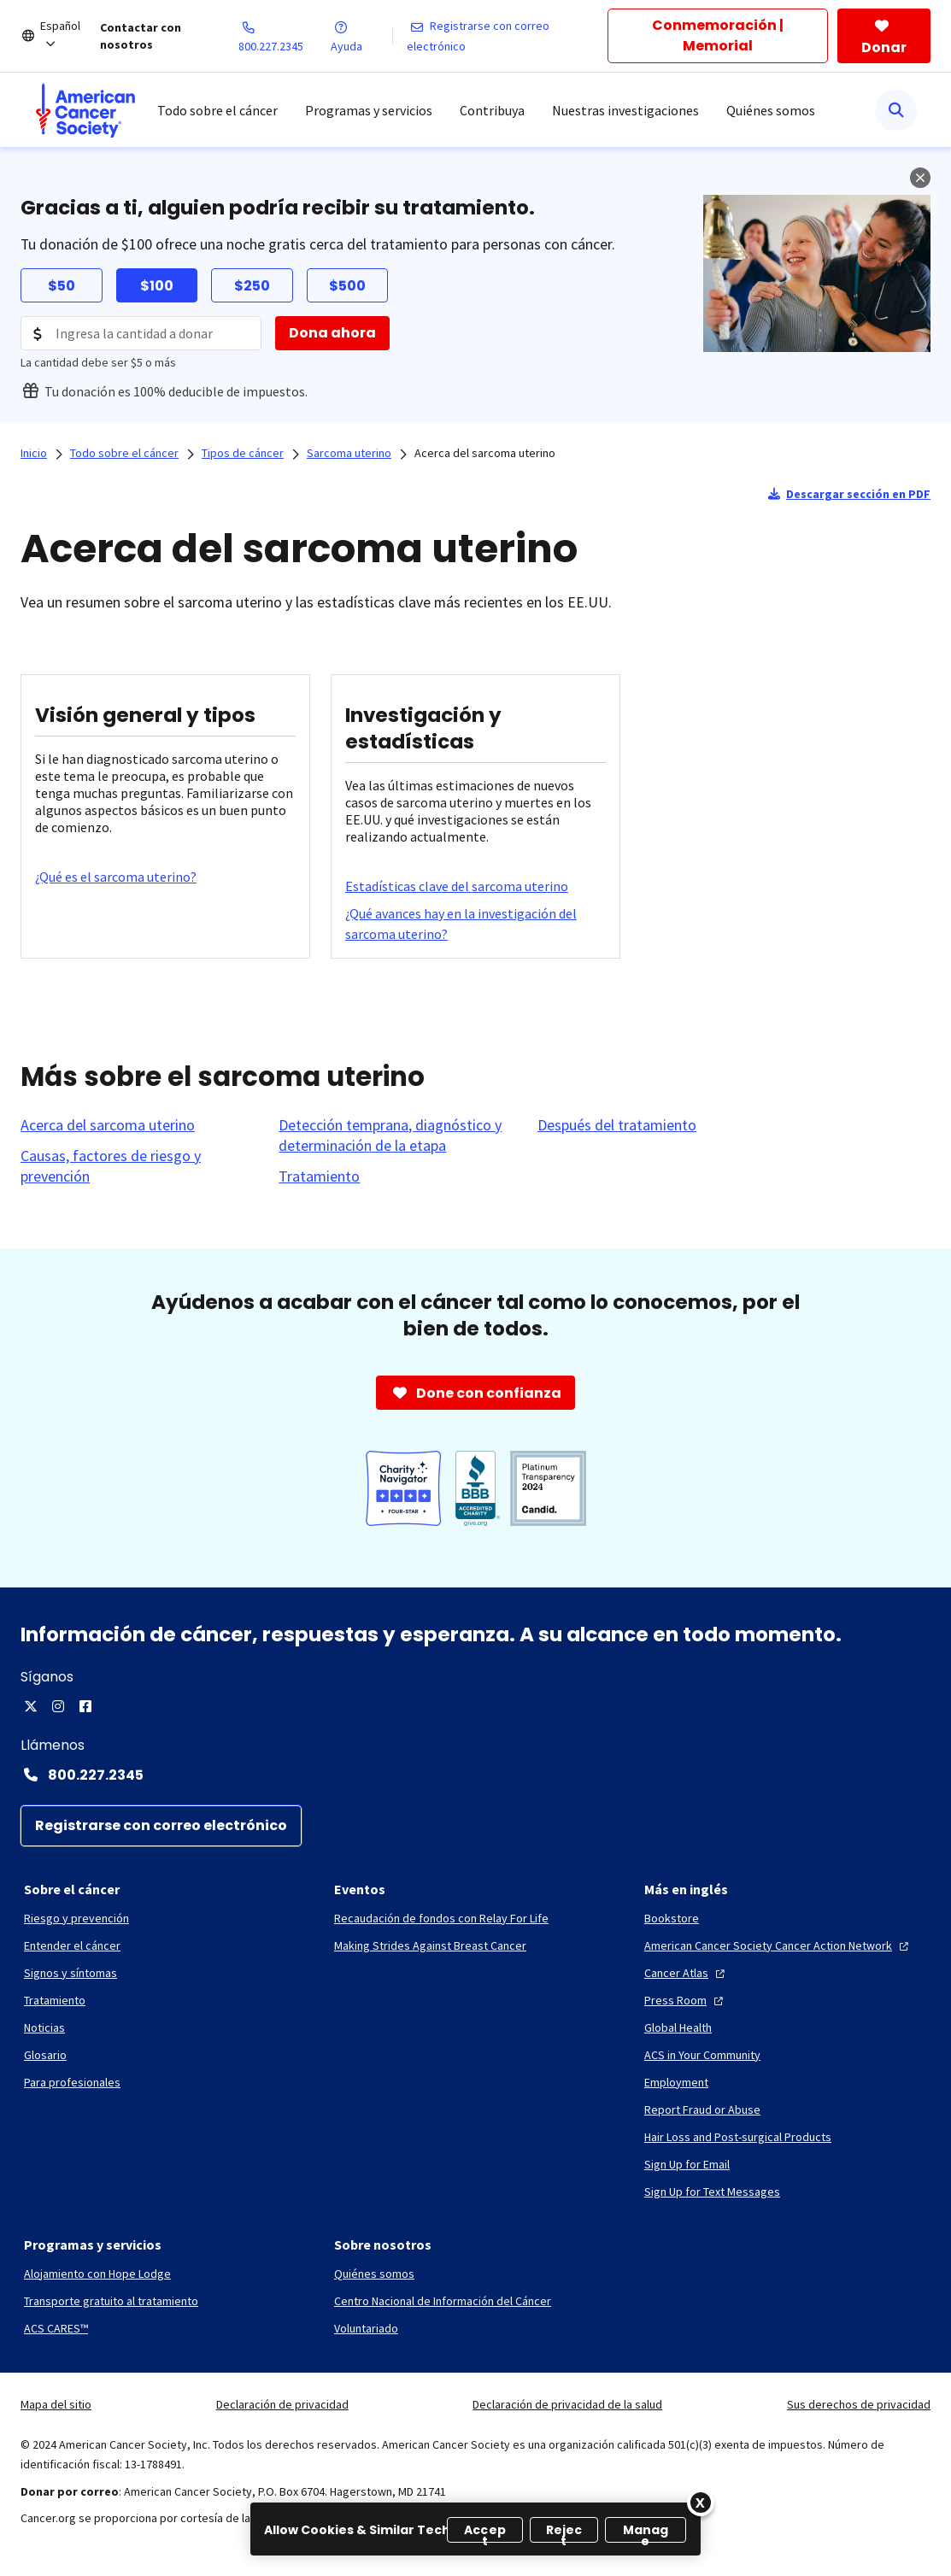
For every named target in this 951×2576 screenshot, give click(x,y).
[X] (31, 1706)
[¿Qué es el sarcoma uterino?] (116, 876)
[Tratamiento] (319, 1176)
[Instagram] (58, 1706)
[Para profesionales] (72, 2082)
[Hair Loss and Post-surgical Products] (737, 2137)
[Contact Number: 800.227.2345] (475, 1774)
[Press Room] (685, 2000)
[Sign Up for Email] (687, 2164)
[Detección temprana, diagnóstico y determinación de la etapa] (397, 1135)
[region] (475, 2529)
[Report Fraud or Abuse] (702, 2109)
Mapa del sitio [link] (56, 2404)
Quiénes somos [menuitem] (770, 110)
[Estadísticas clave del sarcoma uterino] (456, 886)
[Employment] (676, 2082)
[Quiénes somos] (374, 2273)
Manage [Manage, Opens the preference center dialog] (646, 2532)
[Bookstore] (671, 1918)
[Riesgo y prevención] (76, 1918)
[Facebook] (85, 1706)
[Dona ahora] (332, 333)
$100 (156, 286)
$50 (61, 286)
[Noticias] (44, 2027)
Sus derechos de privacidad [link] (858, 2404)
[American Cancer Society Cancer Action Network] (778, 1945)
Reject (564, 2532)
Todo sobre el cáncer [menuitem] (217, 110)
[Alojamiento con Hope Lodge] (97, 2273)
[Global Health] (678, 2027)
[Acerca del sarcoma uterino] (108, 1125)
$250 (252, 286)
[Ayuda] (361, 36)
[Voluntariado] (366, 2328)
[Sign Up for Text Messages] (712, 2191)
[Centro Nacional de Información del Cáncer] (442, 2301)
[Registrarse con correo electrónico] (507, 36)
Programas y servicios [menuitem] (368, 110)
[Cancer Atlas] (686, 1973)
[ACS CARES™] (56, 2328)
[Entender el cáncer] (72, 1945)
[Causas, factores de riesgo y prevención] (139, 1166)
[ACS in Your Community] (702, 2055)
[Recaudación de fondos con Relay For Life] (441, 1918)
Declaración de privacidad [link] (282, 2404)
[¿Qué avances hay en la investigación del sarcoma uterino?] (475, 923)
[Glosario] (45, 2055)
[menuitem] (85, 110)
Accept (485, 2532)
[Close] (700, 2502)
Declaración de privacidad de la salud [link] (567, 2404)
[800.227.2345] (285, 36)
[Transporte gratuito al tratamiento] (111, 2301)
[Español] (70, 36)
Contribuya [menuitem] (492, 110)
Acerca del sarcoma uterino (484, 453)
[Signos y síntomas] (70, 1973)
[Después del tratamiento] (616, 1125)
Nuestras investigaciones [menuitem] (625, 110)
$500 (347, 286)
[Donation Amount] (141, 333)
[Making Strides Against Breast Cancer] (430, 1945)
